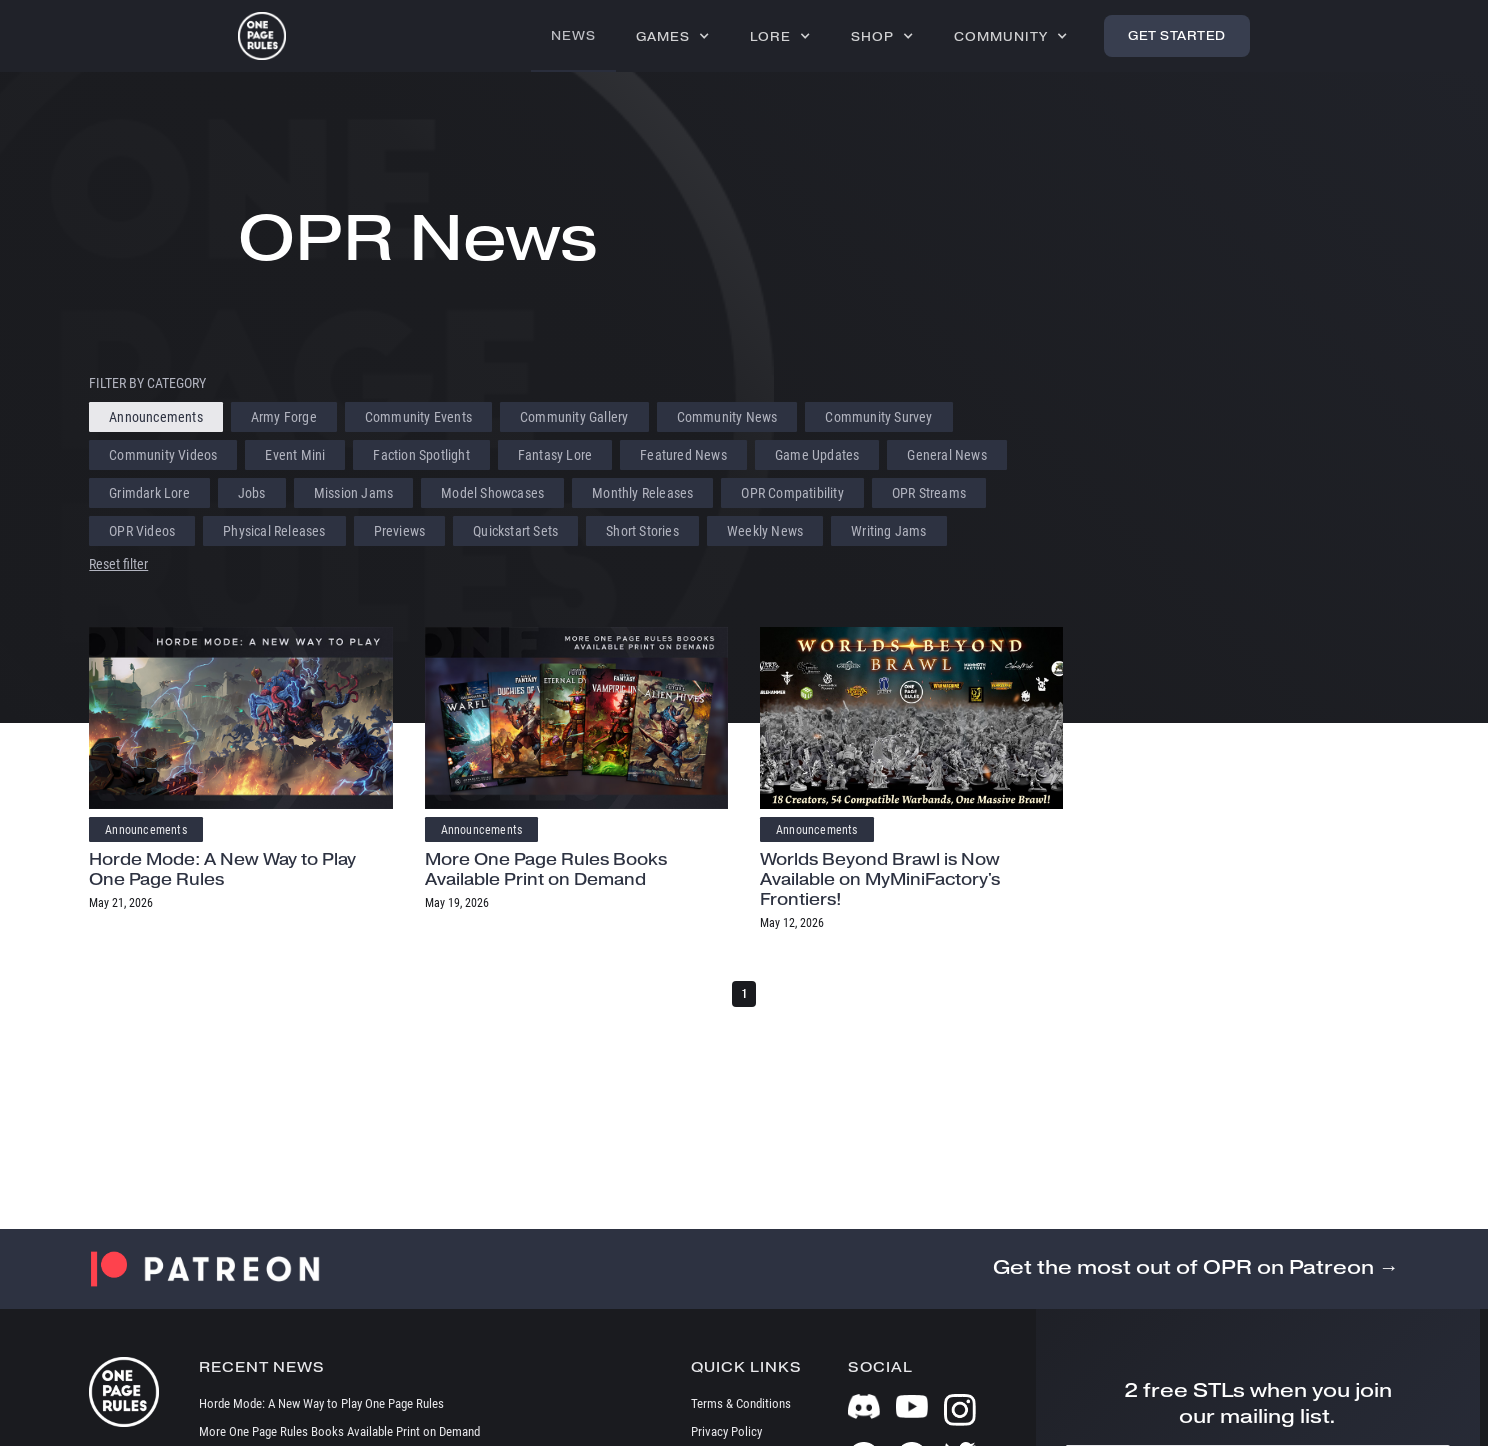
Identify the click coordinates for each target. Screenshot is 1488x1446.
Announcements (146, 830)
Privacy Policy (726, 1431)
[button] (673, 36)
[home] (262, 36)
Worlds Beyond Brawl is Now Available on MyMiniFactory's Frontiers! (880, 879)
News (573, 35)
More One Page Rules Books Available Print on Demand (546, 869)
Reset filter (118, 564)
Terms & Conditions (741, 1403)
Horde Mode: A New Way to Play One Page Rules (222, 869)
